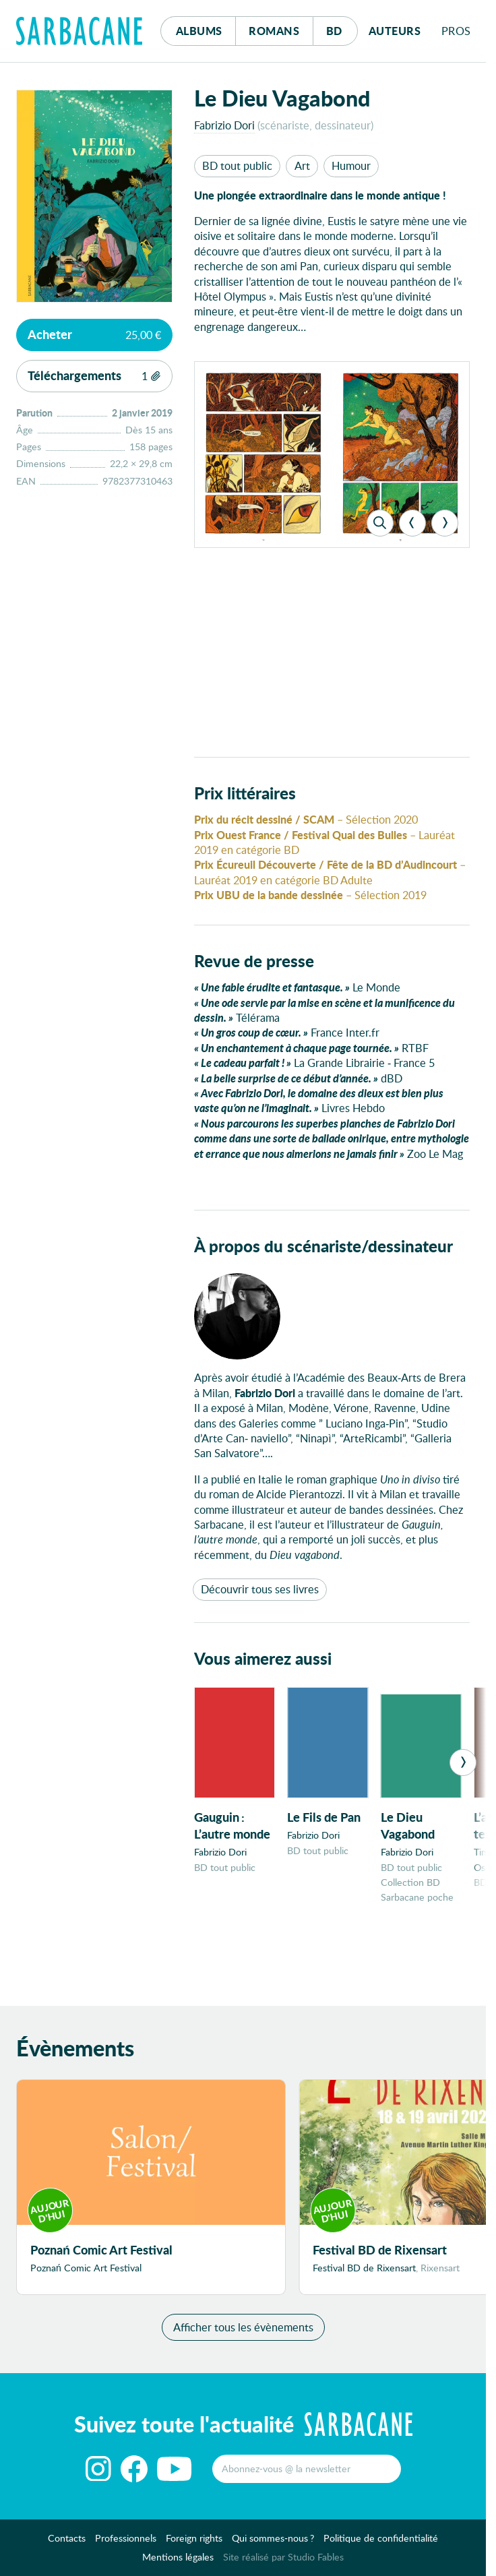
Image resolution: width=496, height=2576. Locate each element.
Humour (351, 165)
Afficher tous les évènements (243, 2333)
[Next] (444, 523)
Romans (274, 30)
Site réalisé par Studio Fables (283, 2562)
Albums (199, 30)
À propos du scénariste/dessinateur (323, 1246)
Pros (456, 30)
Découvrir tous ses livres (260, 1589)
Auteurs (395, 30)
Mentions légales (178, 2562)
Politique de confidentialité (380, 2544)
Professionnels (125, 2544)
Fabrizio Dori (224, 125)
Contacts (67, 2544)
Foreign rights (194, 2544)
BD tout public (237, 165)
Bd (342, 27)
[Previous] (412, 523)
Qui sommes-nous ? (273, 2544)
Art (302, 165)
